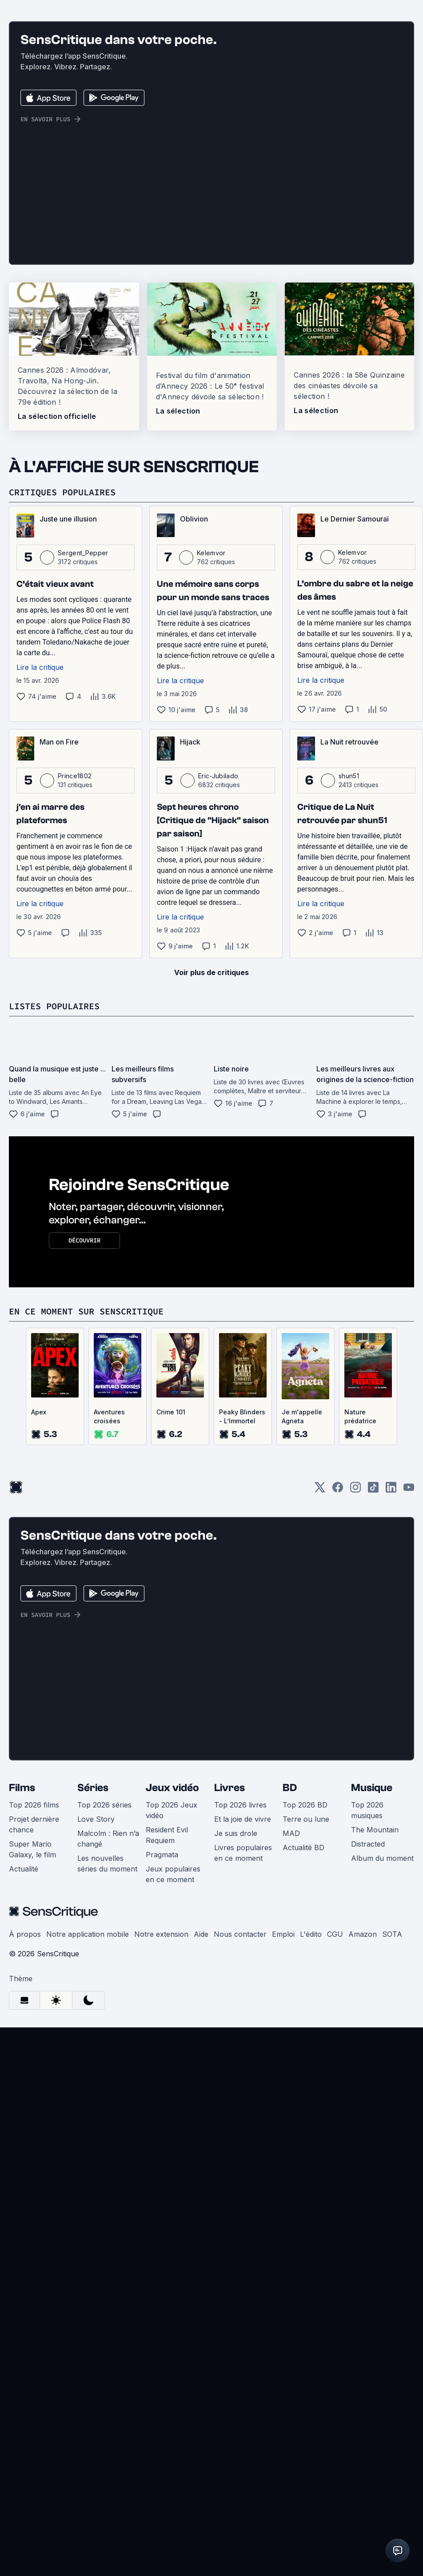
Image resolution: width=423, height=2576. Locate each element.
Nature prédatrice (360, 1644)
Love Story (96, 2046)
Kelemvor (211, 780)
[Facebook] (337, 1717)
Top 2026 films (34, 2032)
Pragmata (162, 2082)
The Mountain (375, 2057)
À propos (25, 2161)
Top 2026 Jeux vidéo (171, 2037)
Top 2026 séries (104, 2032)
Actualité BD (303, 2074)
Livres (229, 2015)
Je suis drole (235, 2060)
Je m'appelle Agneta (302, 1644)
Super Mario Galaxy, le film (32, 2076)
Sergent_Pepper (83, 780)
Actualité (23, 2096)
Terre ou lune (306, 2046)
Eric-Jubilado (218, 1003)
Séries (92, 2015)
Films (22, 2015)
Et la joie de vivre (242, 2046)
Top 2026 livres (240, 2032)
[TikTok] (373, 1717)
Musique (371, 2015)
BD (290, 2015)
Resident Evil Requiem (167, 2062)
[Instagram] (355, 1717)
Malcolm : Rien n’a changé (108, 2066)
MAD (291, 2060)
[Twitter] (320, 1717)
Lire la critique (40, 894)
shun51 (349, 1003)
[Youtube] (408, 1717)
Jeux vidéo (172, 2015)
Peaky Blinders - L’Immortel (242, 1644)
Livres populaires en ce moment (243, 2080)
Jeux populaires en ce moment (173, 2101)
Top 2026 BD (305, 2032)
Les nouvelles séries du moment (107, 2091)
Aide (201, 2161)
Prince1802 (75, 1003)
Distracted (368, 2071)
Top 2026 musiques (367, 2037)
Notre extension (161, 2161)
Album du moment (382, 2085)
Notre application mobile (87, 2161)
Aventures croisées (109, 1644)
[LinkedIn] (391, 1717)
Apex (38, 1639)
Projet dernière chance (34, 2052)
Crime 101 (170, 1639)
